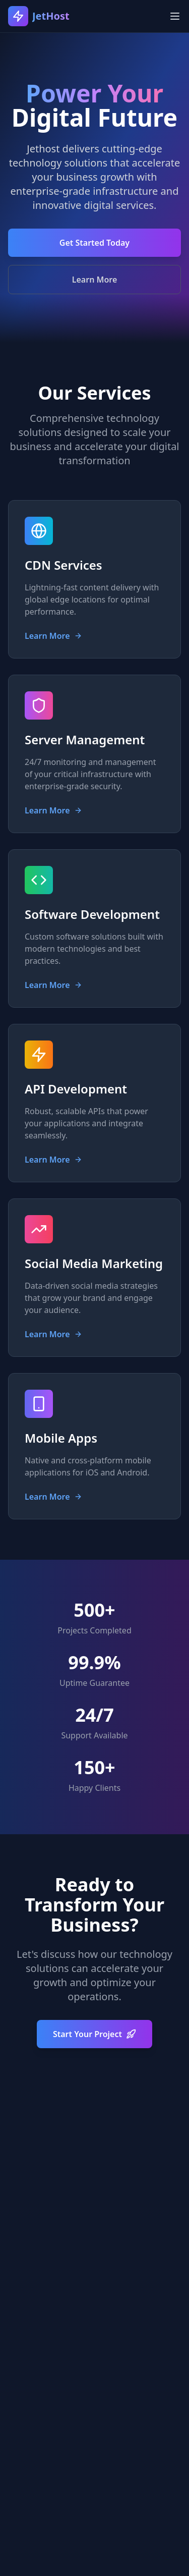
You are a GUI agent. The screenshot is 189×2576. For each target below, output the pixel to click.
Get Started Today (94, 242)
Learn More (94, 279)
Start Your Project (94, 2034)
